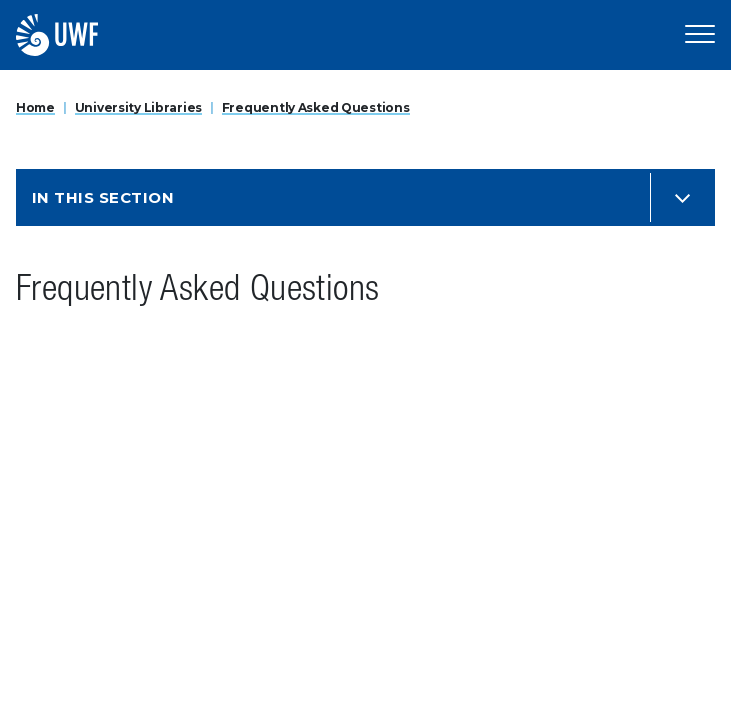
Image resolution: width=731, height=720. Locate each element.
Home (35, 107)
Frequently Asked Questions (316, 107)
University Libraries (138, 107)
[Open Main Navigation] (700, 35)
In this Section (103, 197)
